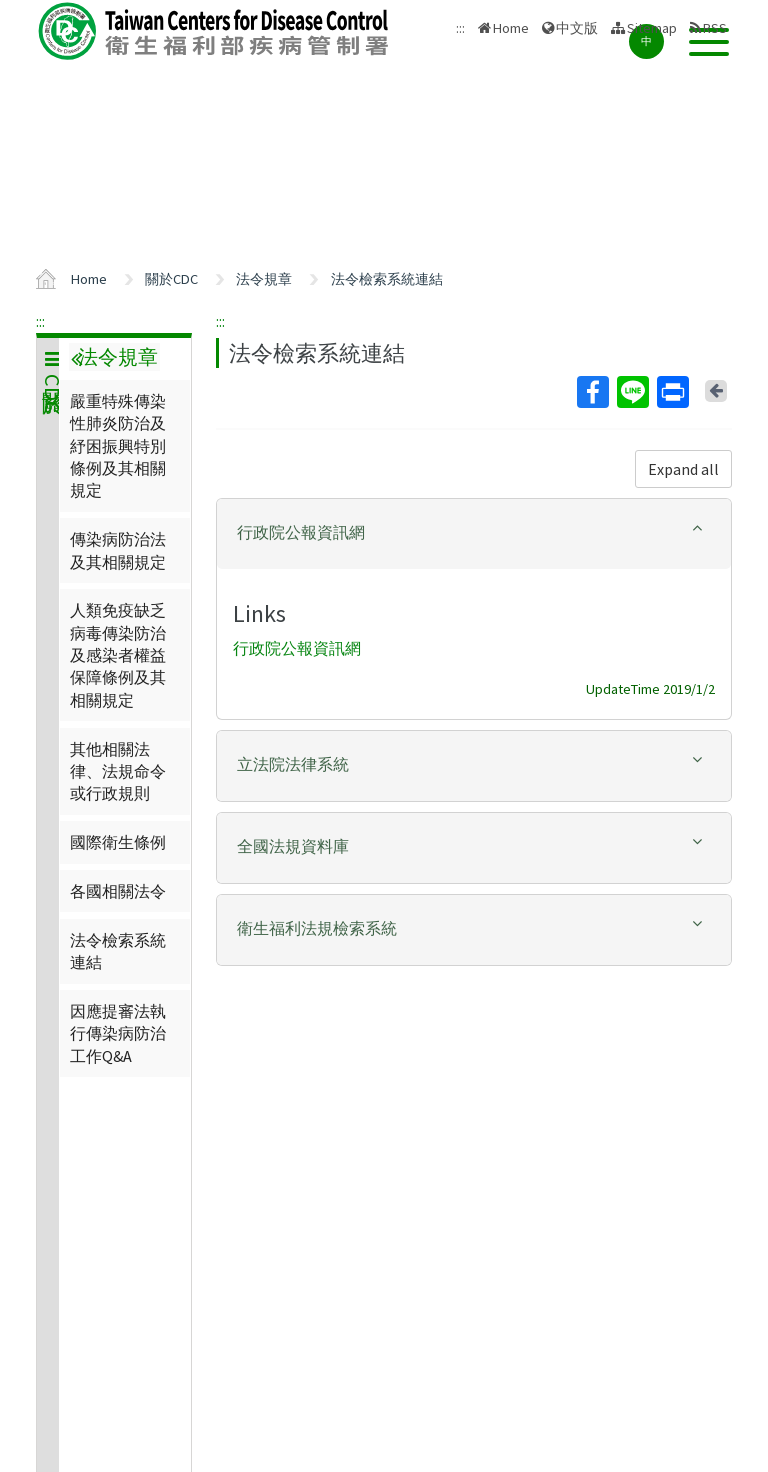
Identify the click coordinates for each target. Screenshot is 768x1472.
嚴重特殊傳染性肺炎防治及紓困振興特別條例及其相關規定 (118, 446)
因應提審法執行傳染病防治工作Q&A (118, 1033)
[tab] (474, 534)
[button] (474, 532)
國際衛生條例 (118, 842)
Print (672, 392)
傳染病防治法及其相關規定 (118, 550)
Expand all (683, 469)
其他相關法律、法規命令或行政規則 (118, 771)
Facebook (592, 392)
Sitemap (652, 28)
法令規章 (264, 279)
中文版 (577, 28)
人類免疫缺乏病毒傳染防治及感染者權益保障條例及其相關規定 (118, 655)
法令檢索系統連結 (387, 279)
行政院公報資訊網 (297, 648)
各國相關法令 (118, 891)
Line (632, 392)
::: (40, 321)
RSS (715, 28)
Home (511, 28)
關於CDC (171, 279)
